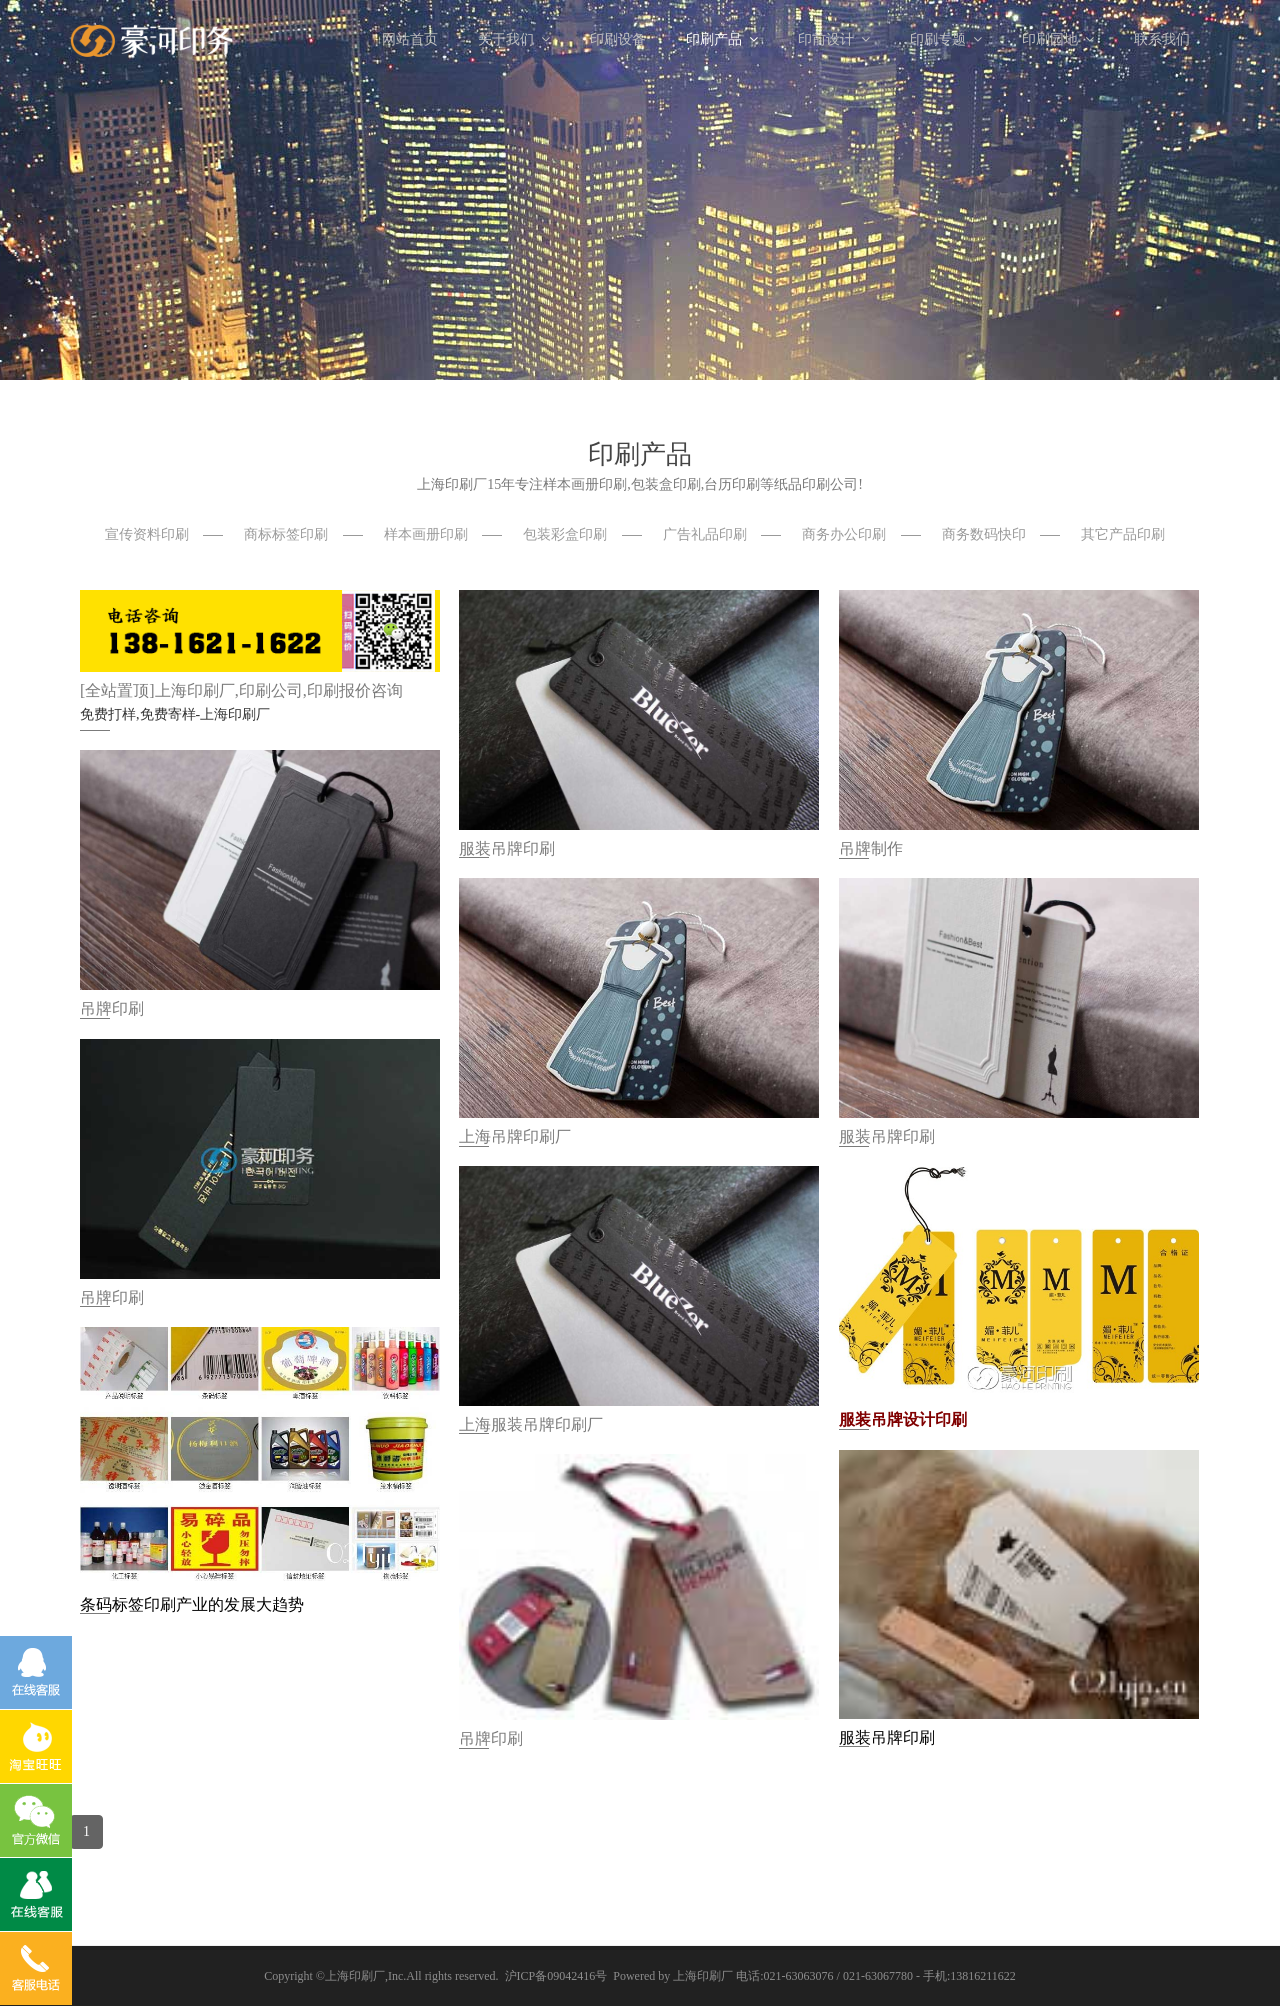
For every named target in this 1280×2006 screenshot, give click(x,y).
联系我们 (1162, 39)
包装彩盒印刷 (565, 534)
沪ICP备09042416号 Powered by (589, 1976)
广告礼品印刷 (705, 534)
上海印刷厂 (355, 1976)
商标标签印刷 (286, 534)
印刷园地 (1058, 39)
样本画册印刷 (426, 534)
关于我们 (514, 39)
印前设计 (834, 39)
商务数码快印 (984, 534)
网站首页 (410, 39)
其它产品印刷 (1123, 534)
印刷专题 (946, 39)
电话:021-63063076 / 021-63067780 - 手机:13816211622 (876, 1976)
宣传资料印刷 (147, 534)
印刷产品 (722, 39)
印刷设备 (618, 39)
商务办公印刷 (844, 534)
